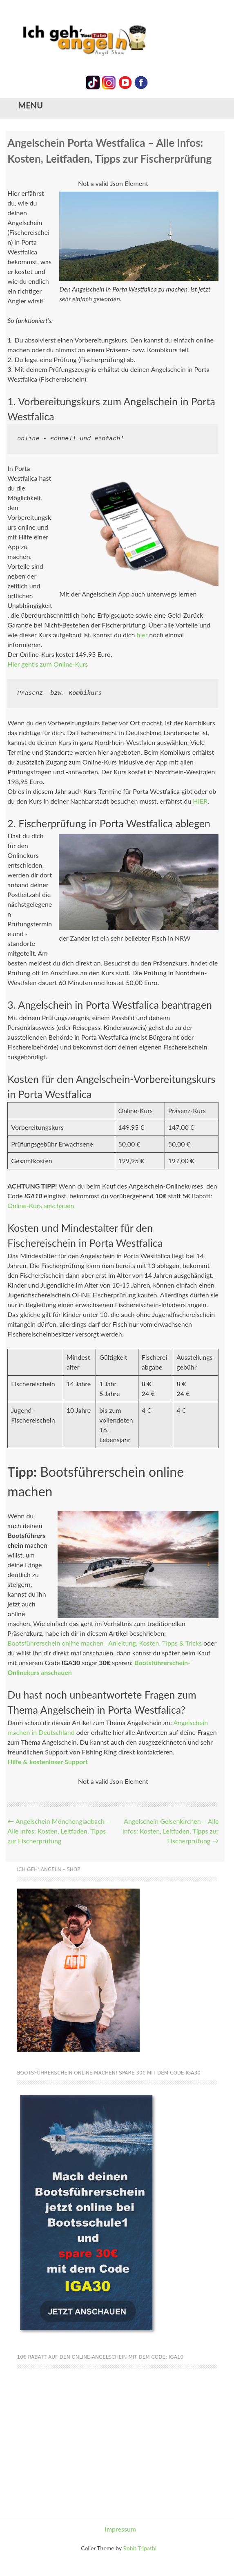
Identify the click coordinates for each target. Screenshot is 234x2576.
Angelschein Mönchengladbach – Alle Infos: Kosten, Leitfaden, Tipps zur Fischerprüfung (58, 1831)
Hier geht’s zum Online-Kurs (47, 664)
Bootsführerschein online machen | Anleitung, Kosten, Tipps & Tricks (104, 1643)
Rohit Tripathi (139, 2548)
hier (141, 634)
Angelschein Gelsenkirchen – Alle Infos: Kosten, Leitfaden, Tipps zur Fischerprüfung (170, 1831)
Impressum (120, 2529)
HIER (200, 801)
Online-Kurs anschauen (40, 1205)
